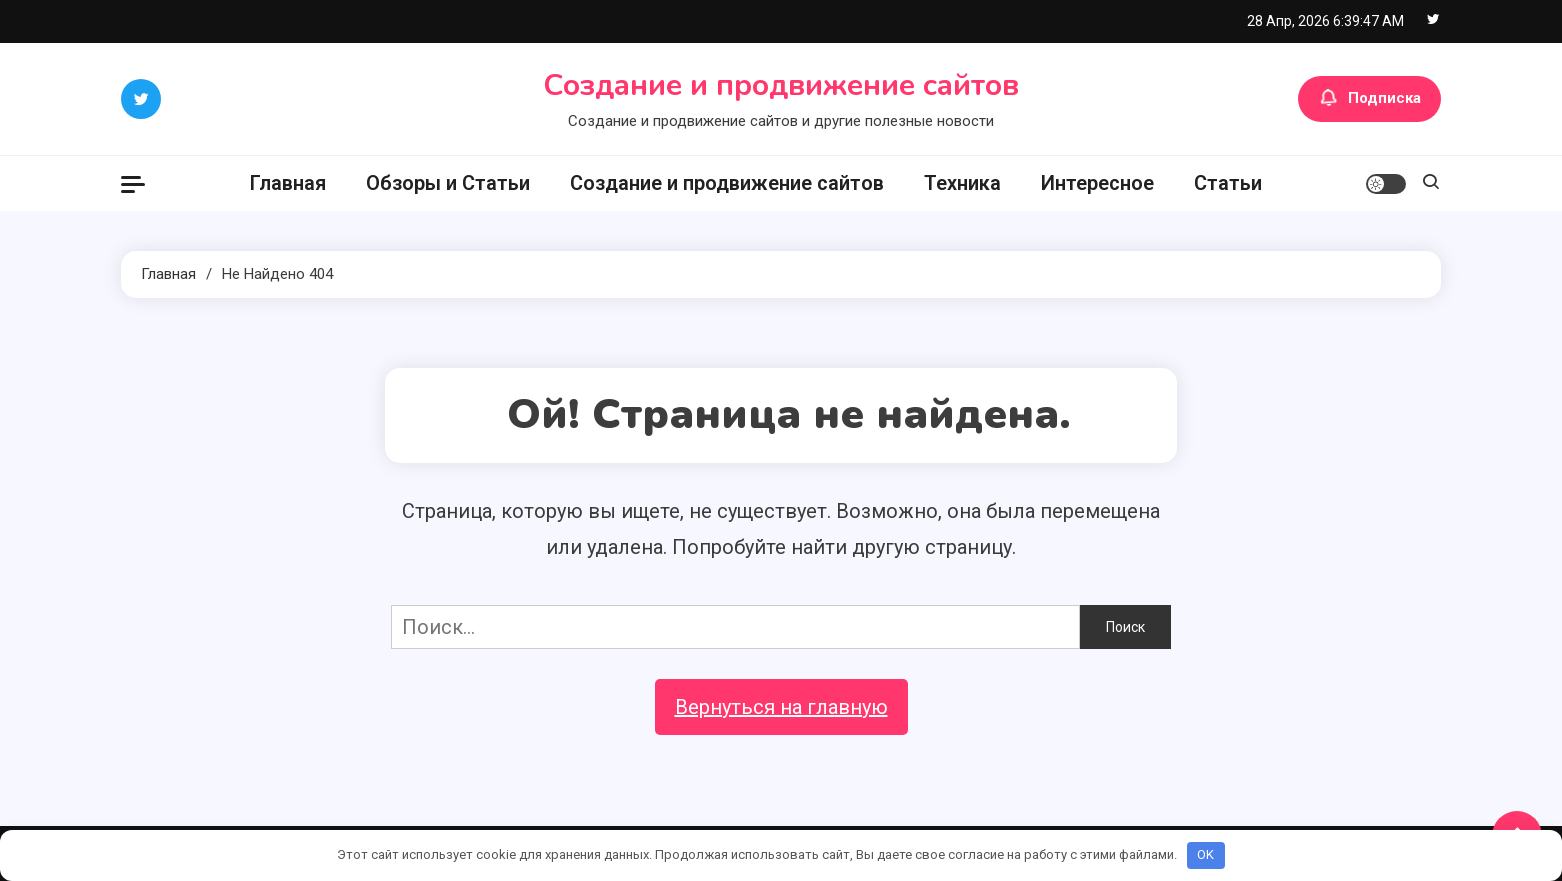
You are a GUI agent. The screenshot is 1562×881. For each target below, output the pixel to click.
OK (1205, 854)
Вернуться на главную (781, 707)
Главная (288, 183)
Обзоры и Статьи (448, 183)
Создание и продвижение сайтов (781, 85)
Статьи (1228, 183)
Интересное (1097, 183)
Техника (962, 183)
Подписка (1369, 99)
